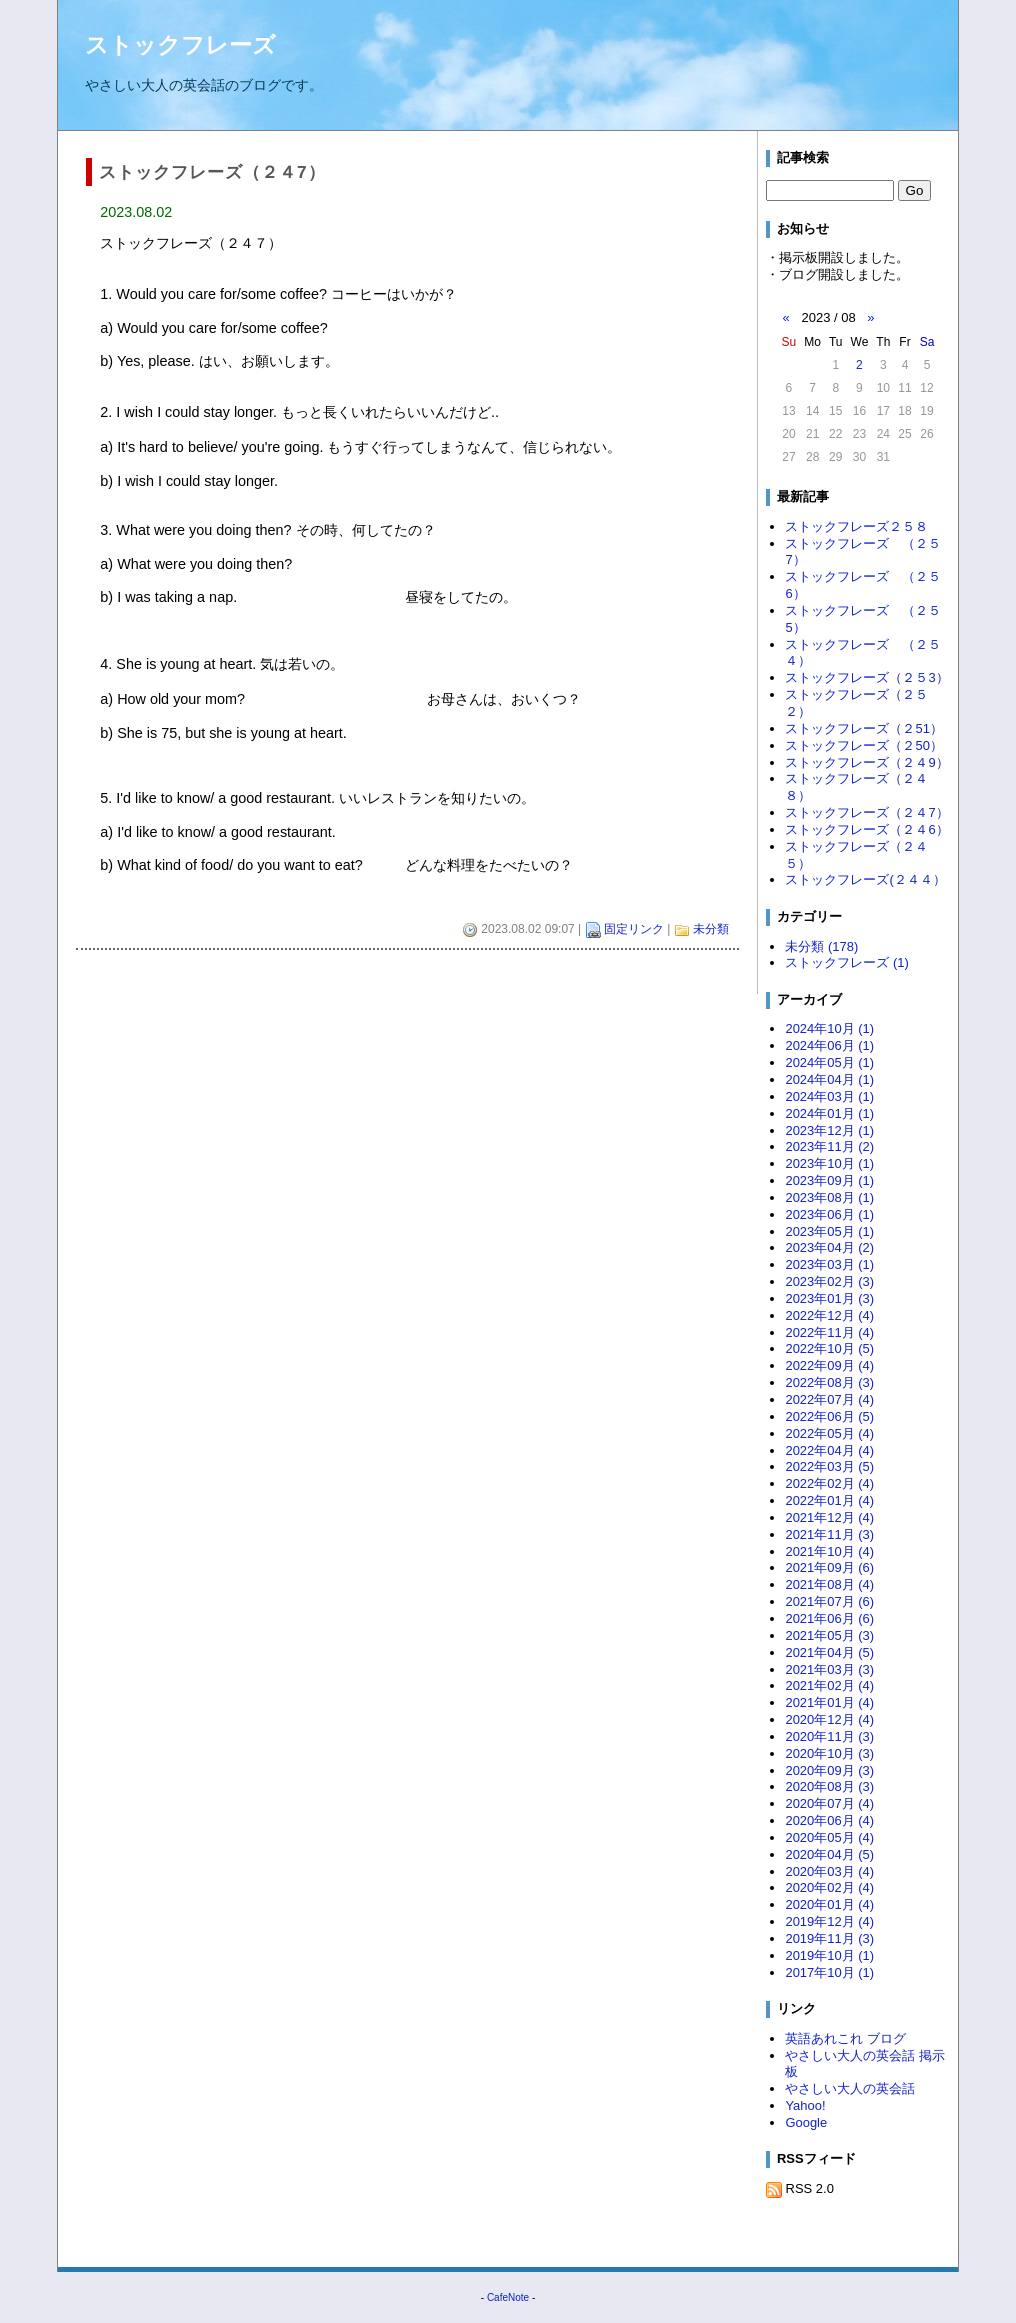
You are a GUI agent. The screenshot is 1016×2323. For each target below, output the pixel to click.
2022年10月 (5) (829, 1348)
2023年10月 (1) (829, 1163)
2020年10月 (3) (829, 1753)
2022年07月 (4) (829, 1399)
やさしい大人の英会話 (850, 2088)
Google (806, 2122)
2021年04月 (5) (829, 1652)
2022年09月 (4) (829, 1365)
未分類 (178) (821, 946)
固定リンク (634, 929)
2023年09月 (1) (829, 1180)
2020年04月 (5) (829, 1854)
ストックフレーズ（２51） (863, 728)
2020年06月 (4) (829, 1820)
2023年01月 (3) (829, 1298)
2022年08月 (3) (829, 1382)
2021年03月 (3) (829, 1669)
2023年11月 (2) (829, 1146)
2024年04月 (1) (829, 1079)
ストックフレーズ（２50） (863, 745)
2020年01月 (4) (829, 1904)
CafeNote (508, 2297)
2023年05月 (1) (829, 1231)
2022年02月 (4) (829, 1483)
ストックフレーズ (180, 45)
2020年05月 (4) (829, 1837)
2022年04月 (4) (829, 1450)
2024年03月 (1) (829, 1096)
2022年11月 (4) (829, 1332)
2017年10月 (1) (829, 1972)
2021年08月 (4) (829, 1584)
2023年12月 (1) (829, 1130)
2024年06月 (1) (829, 1045)
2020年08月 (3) (829, 1786)
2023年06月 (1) (829, 1214)
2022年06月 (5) (829, 1416)
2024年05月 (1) (829, 1062)
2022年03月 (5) (829, 1466)
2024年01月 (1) (829, 1113)
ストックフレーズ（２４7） (866, 812)
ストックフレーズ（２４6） (866, 829)
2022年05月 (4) (829, 1433)
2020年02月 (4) (829, 1887)
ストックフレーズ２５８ (856, 526)
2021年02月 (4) (829, 1685)
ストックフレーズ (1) (846, 962)
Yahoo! (805, 2105)
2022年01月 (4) (829, 1500)
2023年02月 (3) (829, 1281)
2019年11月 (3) (829, 1938)
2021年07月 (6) (829, 1601)
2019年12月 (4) (829, 1921)
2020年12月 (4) (829, 1719)
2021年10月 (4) (829, 1551)
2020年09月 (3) (829, 1770)
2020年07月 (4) (829, 1803)
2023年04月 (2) (829, 1247)
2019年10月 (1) (829, 1955)
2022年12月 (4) (829, 1315)
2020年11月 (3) (829, 1736)
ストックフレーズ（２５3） (866, 677)
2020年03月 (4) (829, 1871)
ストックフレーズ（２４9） (866, 762)
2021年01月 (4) (829, 1702)
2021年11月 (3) (829, 1534)
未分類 (711, 929)
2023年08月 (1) (829, 1197)
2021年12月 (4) (829, 1517)
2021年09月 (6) (829, 1567)
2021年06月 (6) (829, 1618)
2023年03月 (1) (829, 1264)
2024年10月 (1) (829, 1028)
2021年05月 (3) (829, 1635)
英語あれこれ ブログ (845, 2038)
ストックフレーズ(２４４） (865, 879)
